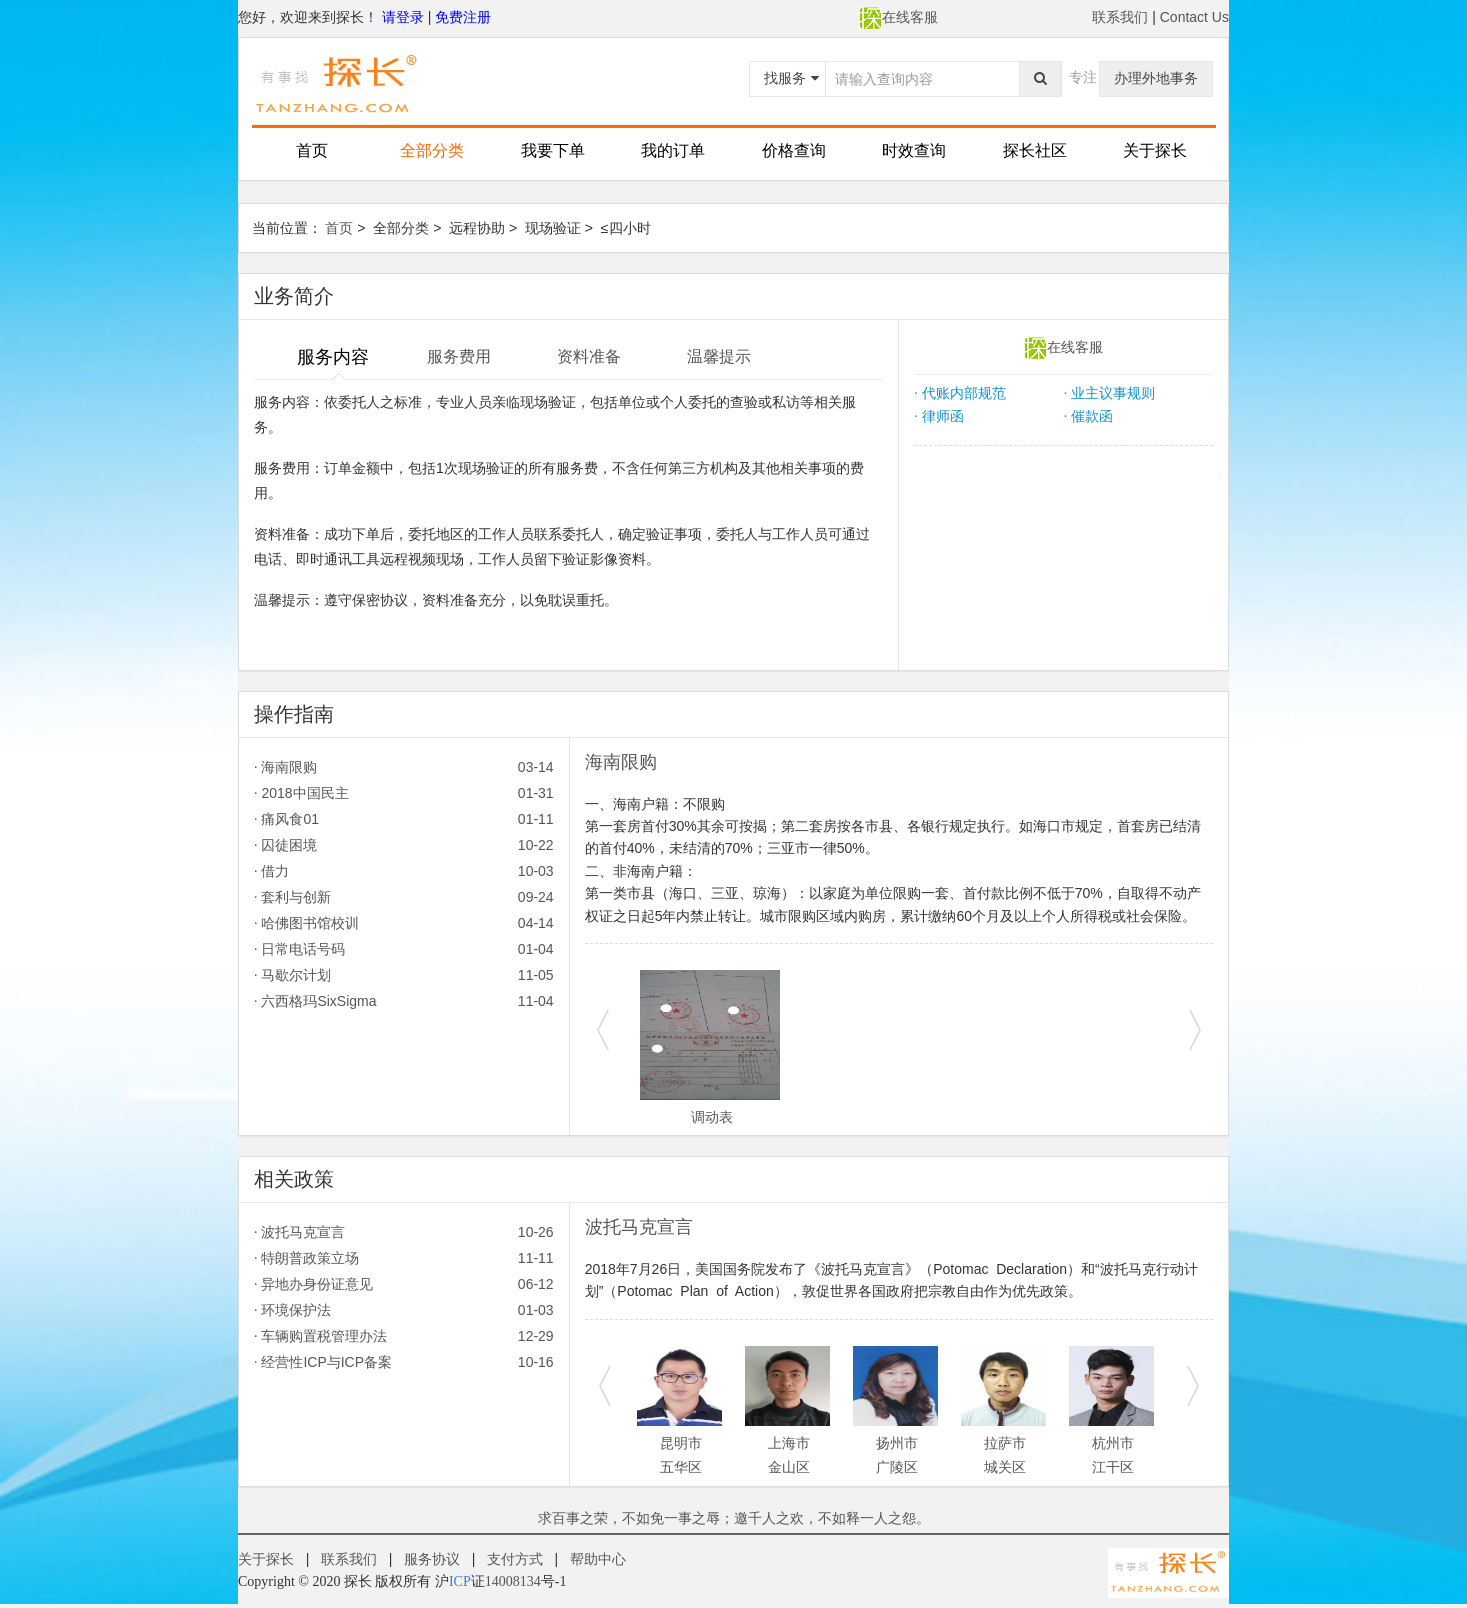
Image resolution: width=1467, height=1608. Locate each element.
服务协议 (432, 1559)
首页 (312, 150)
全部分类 (432, 150)
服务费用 (459, 356)
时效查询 (914, 150)
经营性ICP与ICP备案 (404, 1362)
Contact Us (1194, 17)
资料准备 (589, 356)
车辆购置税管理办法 (404, 1336)
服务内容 (333, 357)
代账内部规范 (959, 393)
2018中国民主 (404, 793)
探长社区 (1035, 150)
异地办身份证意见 (404, 1284)
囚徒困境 (404, 845)
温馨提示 (719, 356)
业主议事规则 (1109, 393)
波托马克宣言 (404, 1232)
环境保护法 (404, 1310)
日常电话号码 (404, 949)
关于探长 (1155, 150)
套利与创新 (404, 897)
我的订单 (673, 150)
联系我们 (1120, 17)
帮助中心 (598, 1559)
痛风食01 (404, 819)
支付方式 (515, 1559)
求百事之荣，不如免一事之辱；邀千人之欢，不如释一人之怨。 (734, 1518)
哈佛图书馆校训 (404, 923)
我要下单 (553, 150)
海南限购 (404, 767)
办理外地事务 (1156, 78)
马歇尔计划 (404, 975)
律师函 (938, 416)
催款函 (1088, 416)
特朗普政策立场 (404, 1258)
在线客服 (898, 17)
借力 (404, 871)
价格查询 (794, 150)
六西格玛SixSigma (404, 1001)
